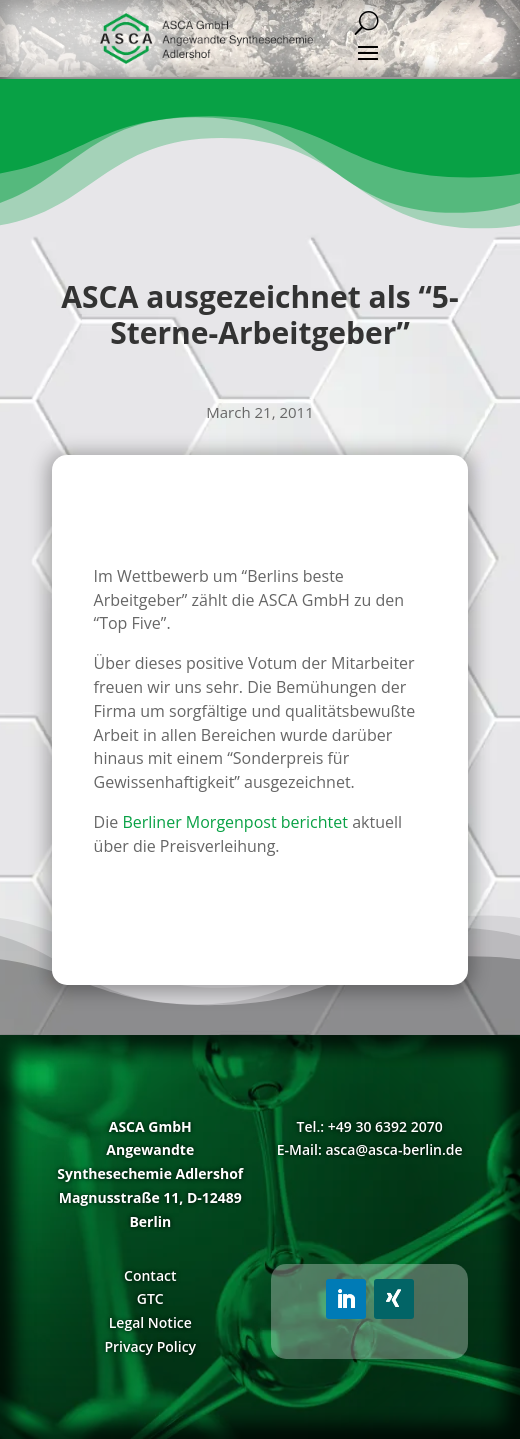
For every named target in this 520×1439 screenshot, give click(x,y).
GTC (150, 1298)
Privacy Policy (150, 1346)
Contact (150, 1275)
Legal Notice (150, 1322)
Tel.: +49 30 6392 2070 (370, 1126)
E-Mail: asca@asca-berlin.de (370, 1149)
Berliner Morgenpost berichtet (235, 822)
